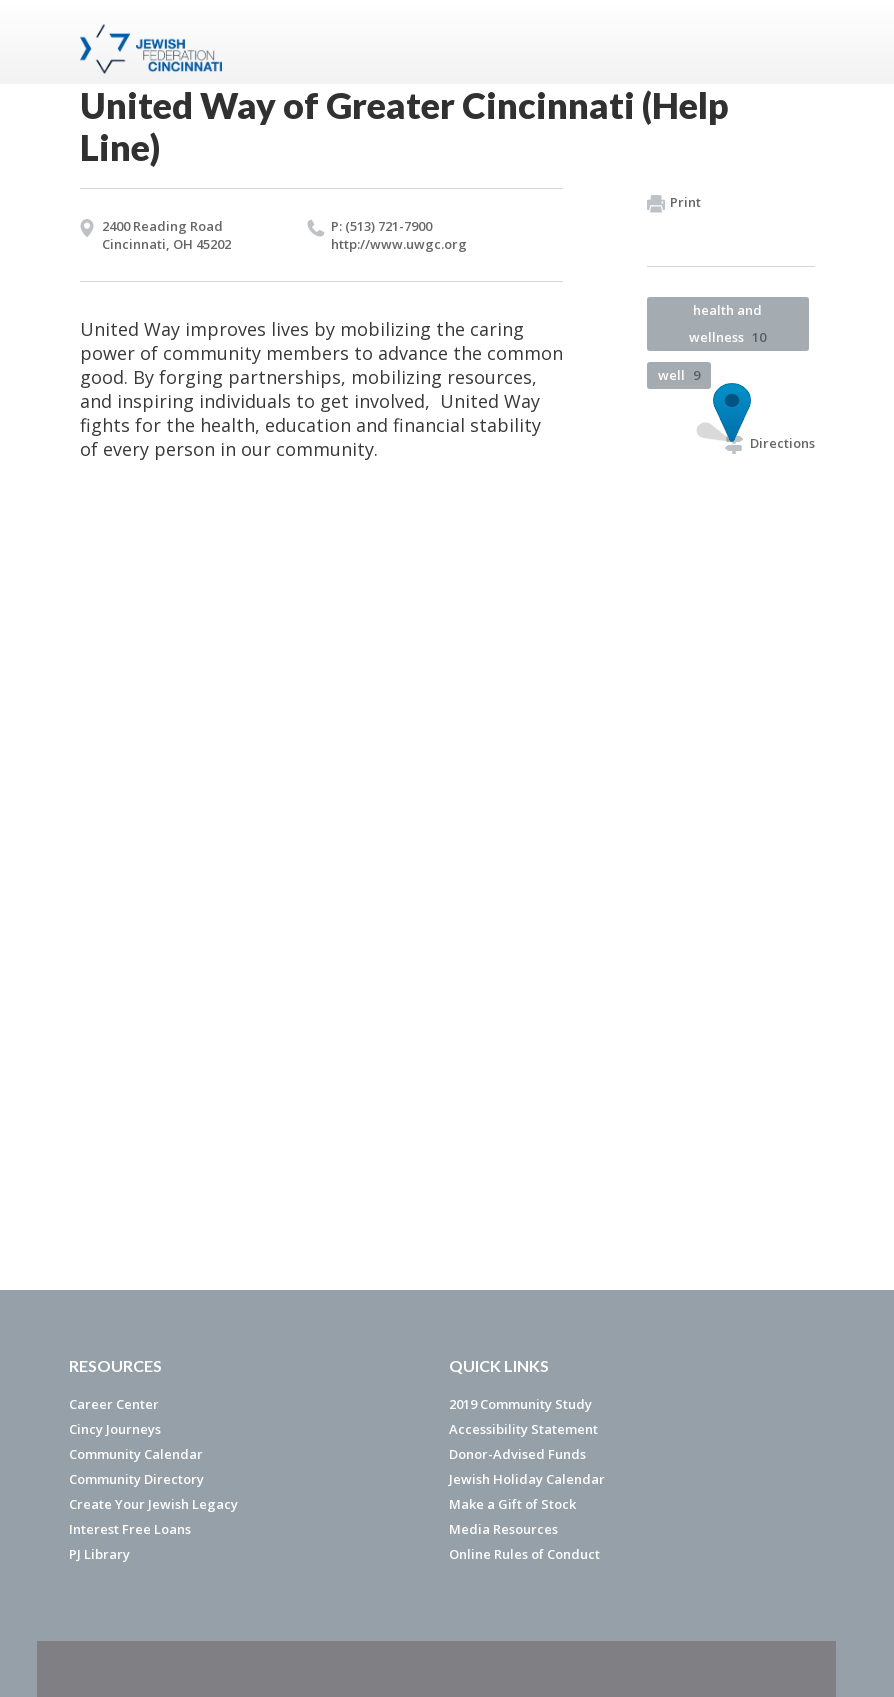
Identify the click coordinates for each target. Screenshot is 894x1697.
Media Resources (503, 1529)
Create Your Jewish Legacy (153, 1504)
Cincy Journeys (115, 1429)
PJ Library (99, 1554)
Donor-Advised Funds (517, 1454)
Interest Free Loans (130, 1529)
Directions (770, 443)
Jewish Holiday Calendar (527, 1479)
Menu (792, 42)
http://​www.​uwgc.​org (399, 244)
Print (674, 203)
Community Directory (136, 1479)
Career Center (114, 1404)
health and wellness (727, 323)
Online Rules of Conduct (524, 1554)
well (679, 375)
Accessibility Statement (523, 1429)
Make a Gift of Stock (512, 1504)
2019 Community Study (520, 1404)
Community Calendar (136, 1454)
